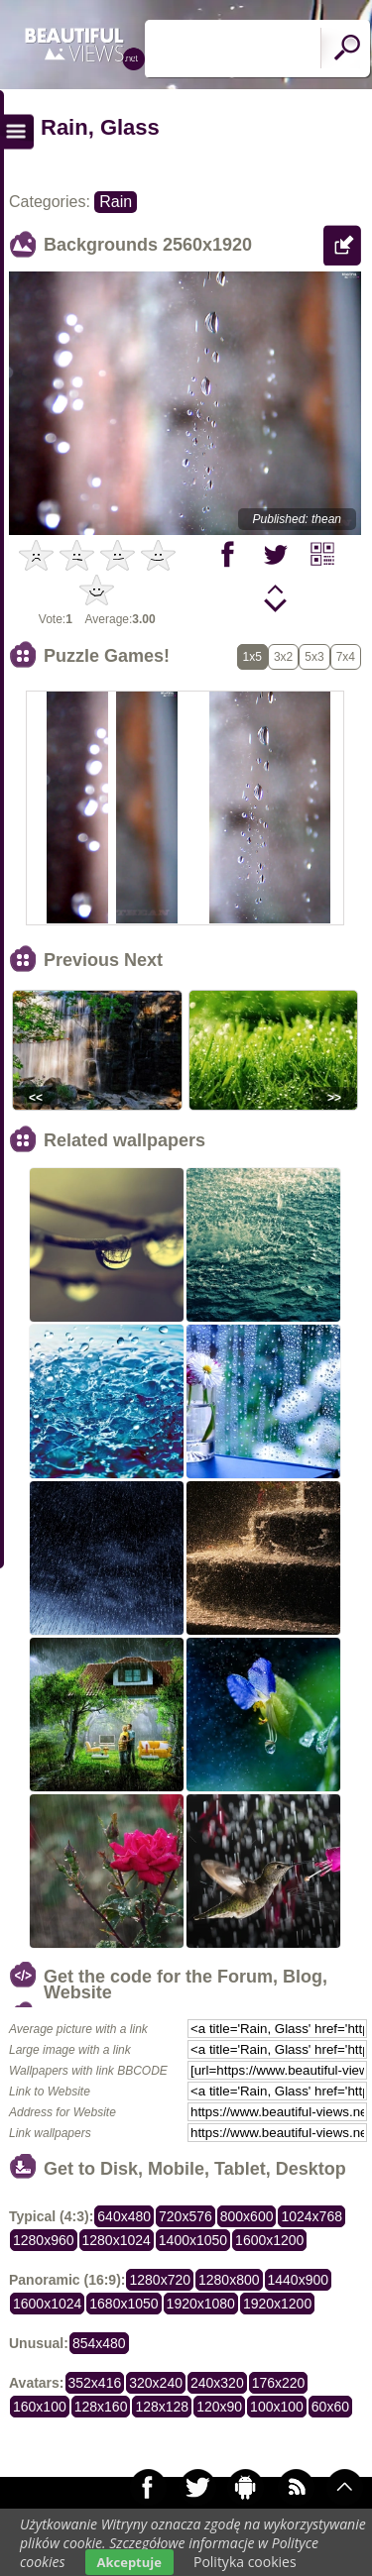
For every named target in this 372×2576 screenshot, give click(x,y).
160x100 (39, 2407)
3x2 (283, 657)
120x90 (219, 2407)
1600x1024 (47, 2303)
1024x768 (311, 2216)
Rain (115, 201)
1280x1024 (116, 2240)
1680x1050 (123, 2303)
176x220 (279, 2383)
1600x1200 (269, 2240)
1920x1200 (277, 2303)
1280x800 (229, 2280)
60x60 (330, 2407)
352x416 (95, 2383)
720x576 (185, 2216)
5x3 (314, 657)
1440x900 (298, 2280)
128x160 (101, 2407)
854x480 (99, 2343)
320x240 (156, 2383)
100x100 (277, 2407)
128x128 (161, 2407)
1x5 (252, 657)
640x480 (124, 2216)
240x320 (217, 2383)
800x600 (247, 2216)
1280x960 (43, 2240)
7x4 (345, 657)
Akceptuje (129, 2562)
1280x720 (159, 2280)
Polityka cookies (245, 2561)
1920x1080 (201, 2303)
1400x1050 (193, 2240)
